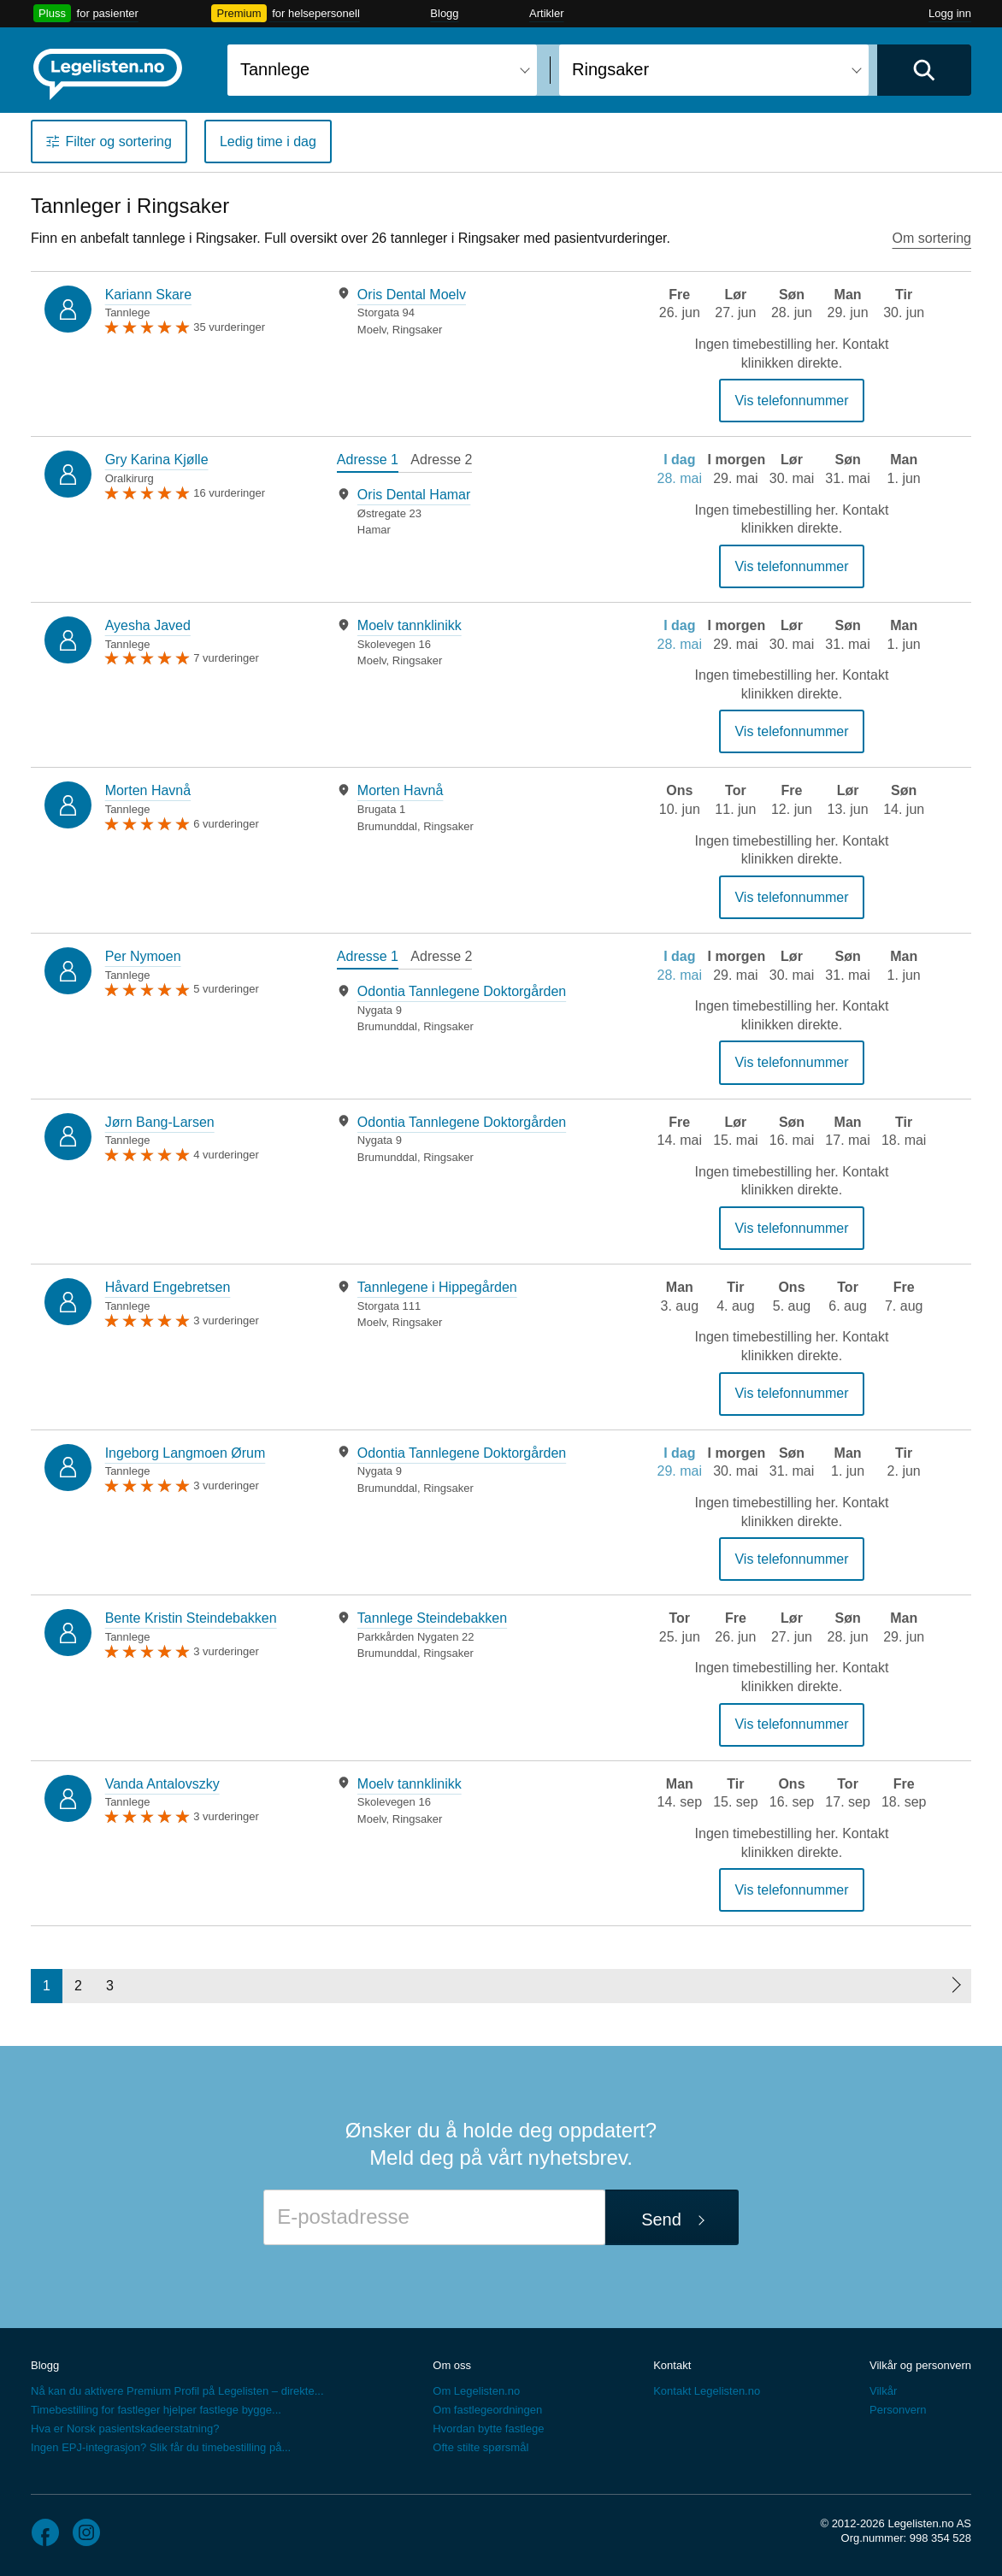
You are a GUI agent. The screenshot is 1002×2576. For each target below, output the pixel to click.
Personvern (897, 2409)
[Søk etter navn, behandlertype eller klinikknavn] (382, 70)
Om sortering (932, 238)
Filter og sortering (118, 141)
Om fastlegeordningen (487, 2409)
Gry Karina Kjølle (157, 459)
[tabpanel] (467, 312)
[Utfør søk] (924, 70)
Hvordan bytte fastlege (488, 2428)
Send (661, 2219)
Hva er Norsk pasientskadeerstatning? (125, 2428)
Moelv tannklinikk (409, 625)
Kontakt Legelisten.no (706, 2390)
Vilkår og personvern (920, 2365)
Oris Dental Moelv (411, 294)
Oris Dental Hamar (413, 494)
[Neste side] (955, 1986)
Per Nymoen (143, 956)
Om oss (452, 2365)
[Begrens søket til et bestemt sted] (714, 70)
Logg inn (949, 13)
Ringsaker (417, 329)
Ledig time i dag (268, 141)
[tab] (367, 462)
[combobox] (382, 70)
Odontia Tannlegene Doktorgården (461, 991)
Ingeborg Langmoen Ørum (185, 1453)
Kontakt (672, 2365)
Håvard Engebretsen (168, 1287)
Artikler (546, 13)
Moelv (371, 329)
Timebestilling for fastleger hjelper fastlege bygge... (156, 2409)
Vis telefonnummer (791, 400)
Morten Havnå (148, 790)
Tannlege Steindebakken (432, 1618)
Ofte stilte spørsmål (480, 2447)
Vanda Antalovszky (162, 1784)
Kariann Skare (148, 294)
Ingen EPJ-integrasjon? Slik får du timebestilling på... (161, 2447)
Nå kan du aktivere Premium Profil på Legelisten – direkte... (177, 2390)
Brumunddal (387, 826)
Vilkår (883, 2390)
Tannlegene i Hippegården (437, 1287)
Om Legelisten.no (476, 2390)
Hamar (374, 529)
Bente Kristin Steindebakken (191, 1618)
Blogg (444, 13)
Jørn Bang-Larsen (160, 1122)
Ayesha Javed (148, 625)
